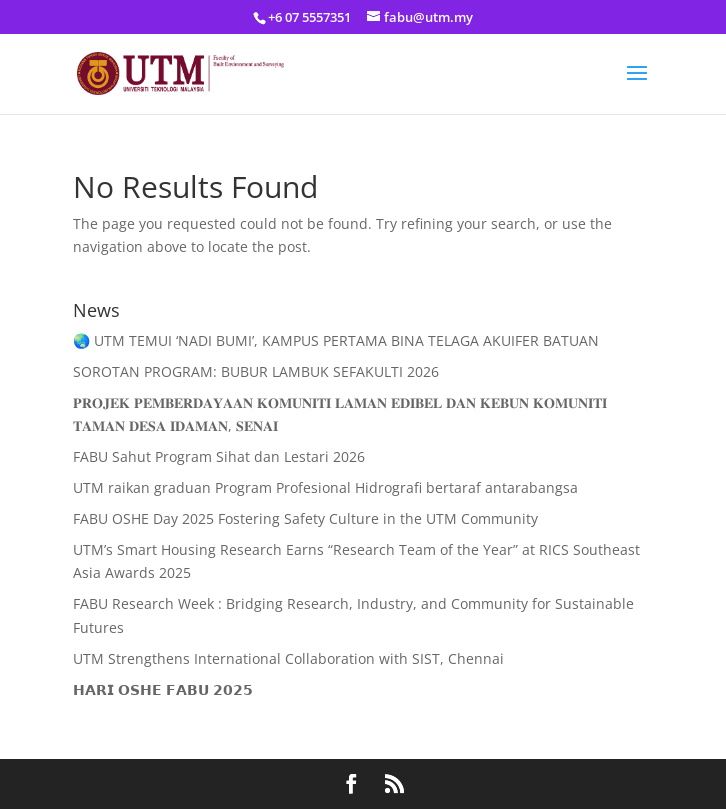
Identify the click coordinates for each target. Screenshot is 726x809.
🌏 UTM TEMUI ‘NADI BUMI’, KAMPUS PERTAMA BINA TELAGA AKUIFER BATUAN (336, 340)
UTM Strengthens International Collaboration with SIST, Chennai (288, 658)
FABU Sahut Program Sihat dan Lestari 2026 (219, 456)
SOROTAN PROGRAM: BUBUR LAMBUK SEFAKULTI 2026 (256, 371)
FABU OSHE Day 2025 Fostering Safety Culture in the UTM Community (305, 518)
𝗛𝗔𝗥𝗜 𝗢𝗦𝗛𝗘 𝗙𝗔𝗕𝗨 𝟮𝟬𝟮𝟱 (163, 689)
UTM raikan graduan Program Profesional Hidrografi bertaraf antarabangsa (325, 487)
